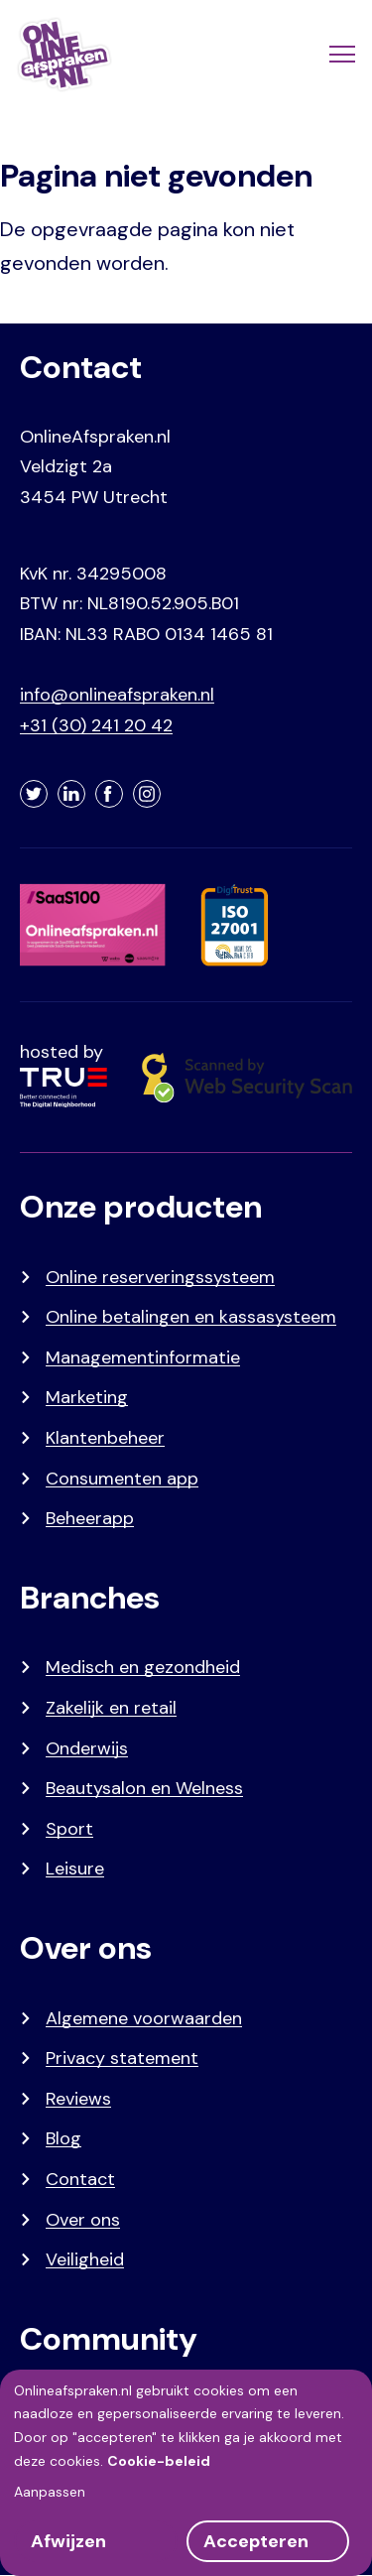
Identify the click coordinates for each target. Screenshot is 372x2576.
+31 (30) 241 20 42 (96, 725)
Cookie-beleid (158, 2461)
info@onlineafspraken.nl (117, 695)
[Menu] (340, 54)
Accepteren (256, 2541)
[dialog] (186, 2473)
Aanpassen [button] (49, 2492)
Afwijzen (68, 2541)
